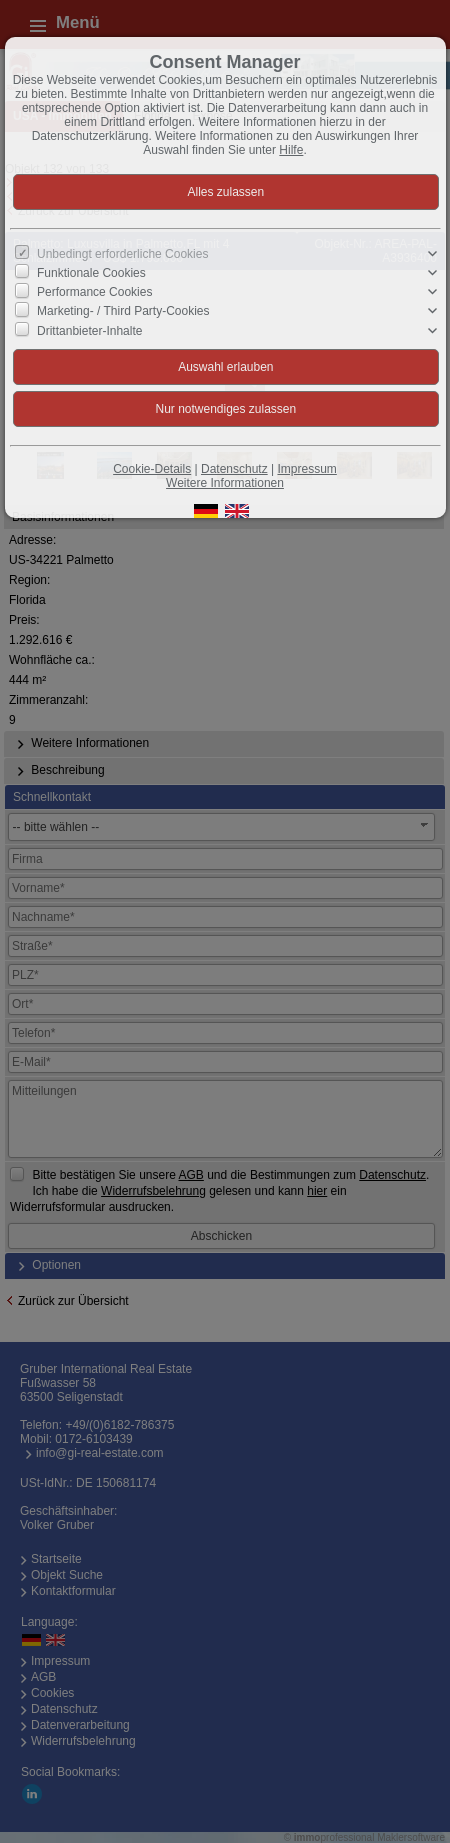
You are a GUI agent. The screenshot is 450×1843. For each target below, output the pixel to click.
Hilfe (291, 150)
